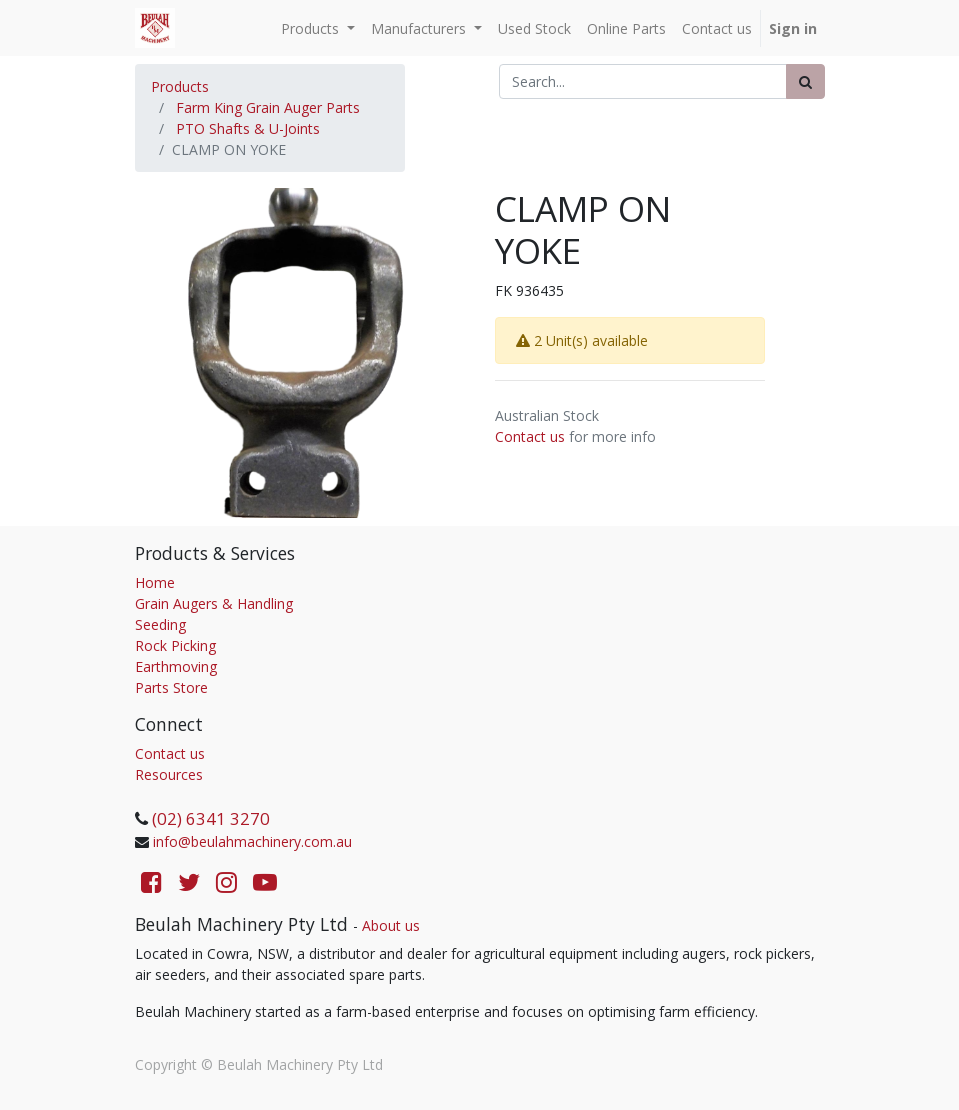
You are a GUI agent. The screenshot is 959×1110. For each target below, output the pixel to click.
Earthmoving (176, 666)
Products (180, 86)
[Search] (805, 81)
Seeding (160, 624)
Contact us (530, 436)
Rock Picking (175, 645)
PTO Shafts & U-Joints (248, 128)
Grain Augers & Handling (214, 603)
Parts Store (171, 687)
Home (155, 582)
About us (391, 925)
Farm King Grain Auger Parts (268, 107)
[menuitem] (534, 28)
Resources (169, 774)
